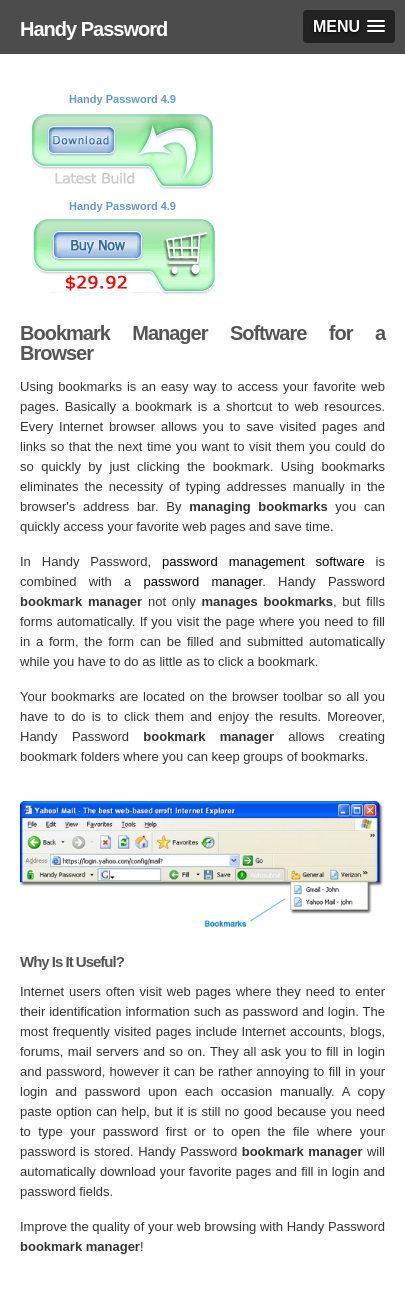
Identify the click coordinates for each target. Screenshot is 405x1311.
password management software (263, 561)
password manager (203, 581)
